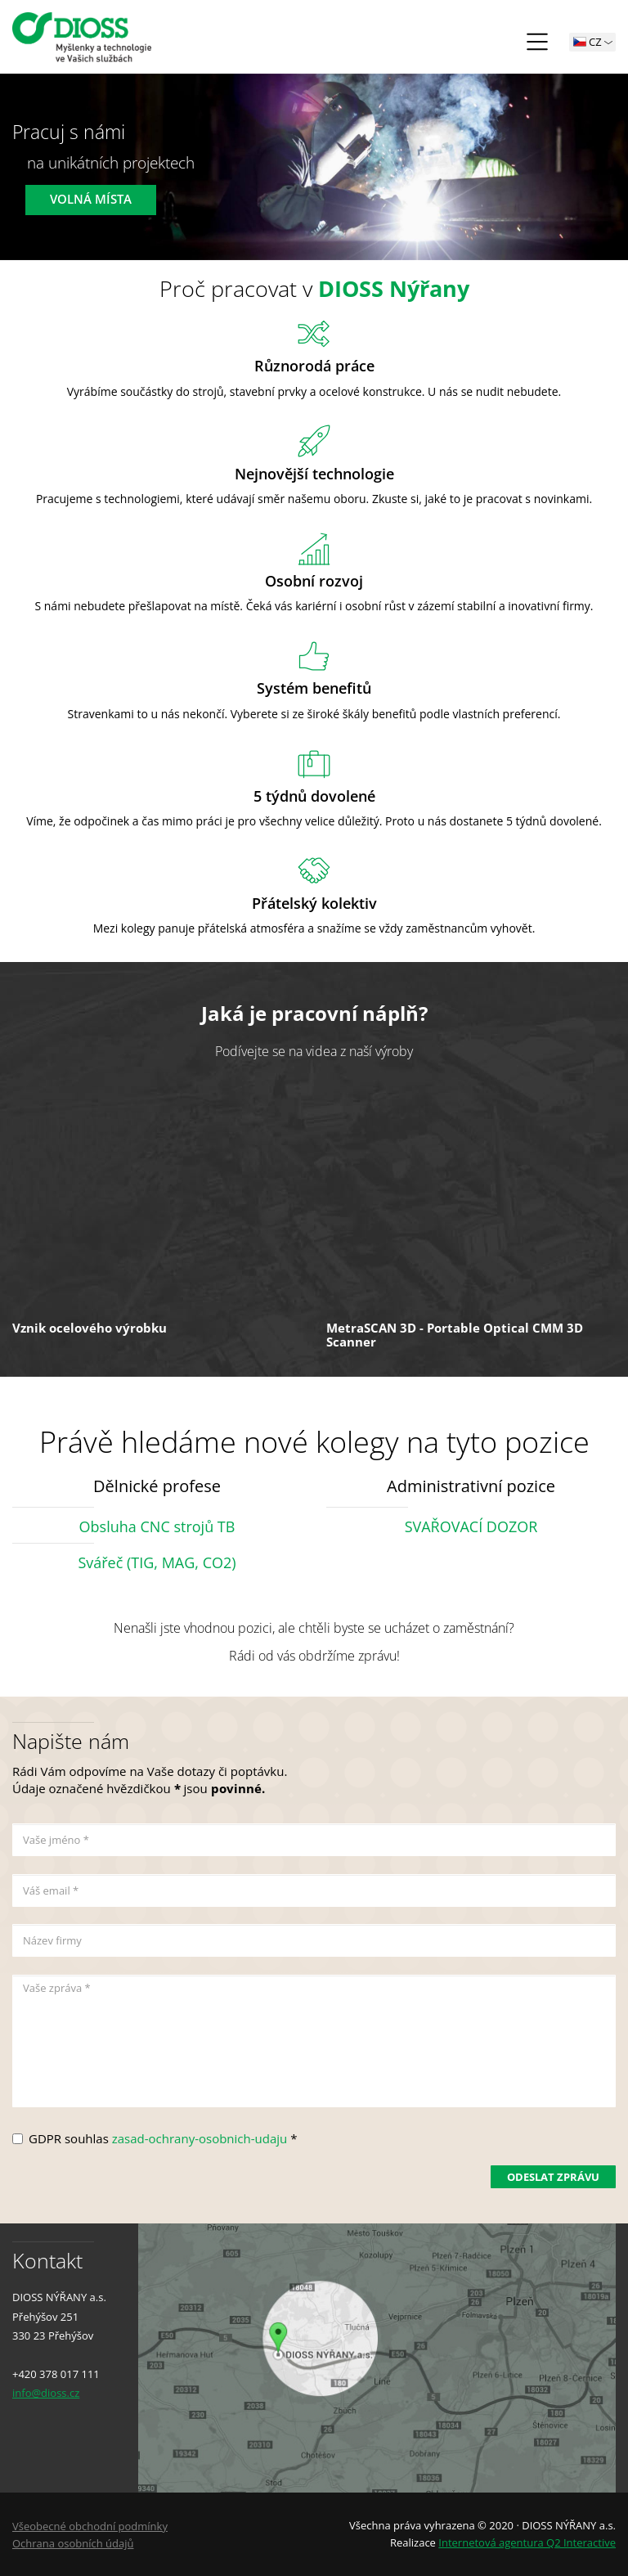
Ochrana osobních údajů (72, 2543)
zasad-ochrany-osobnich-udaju (200, 2138)
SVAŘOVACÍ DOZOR (471, 1526)
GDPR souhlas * (163, 2138)
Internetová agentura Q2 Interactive (527, 2542)
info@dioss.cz (45, 2392)
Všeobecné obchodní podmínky (90, 2526)
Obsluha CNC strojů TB (157, 1526)
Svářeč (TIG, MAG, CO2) (157, 1562)
